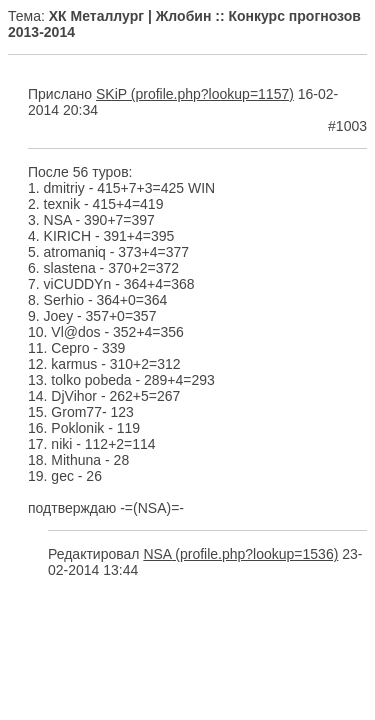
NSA (157, 554)
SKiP (111, 94)
